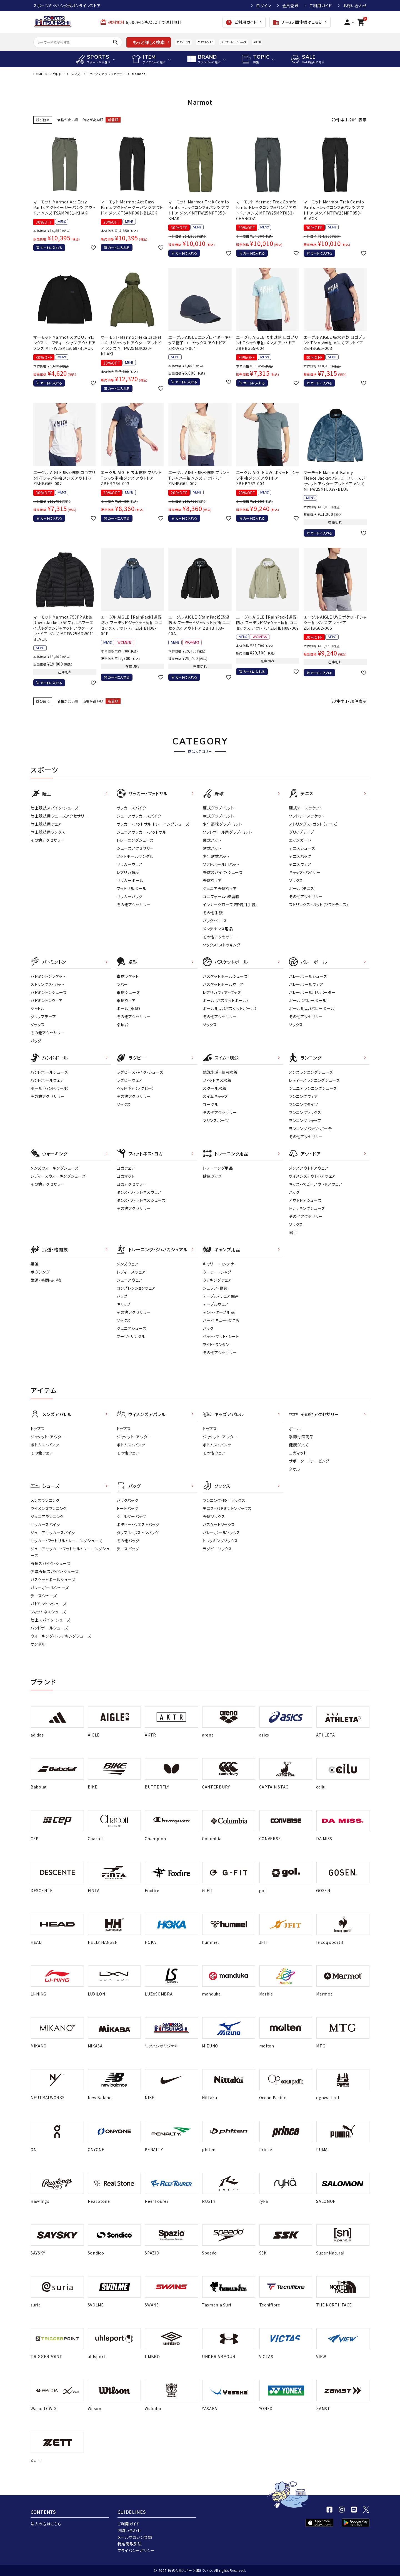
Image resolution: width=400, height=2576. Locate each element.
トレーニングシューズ (135, 840)
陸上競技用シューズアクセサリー (59, 816)
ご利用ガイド (321, 6)
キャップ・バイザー (304, 872)
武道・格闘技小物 (46, 1280)
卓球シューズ (128, 992)
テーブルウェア (216, 1304)
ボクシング (40, 1272)
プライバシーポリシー (136, 2550)
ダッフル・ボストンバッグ (138, 1532)
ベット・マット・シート (221, 1336)
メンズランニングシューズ (311, 1072)
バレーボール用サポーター (312, 992)
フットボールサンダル (135, 856)
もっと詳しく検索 (149, 42)
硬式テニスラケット (305, 808)
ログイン (263, 6)
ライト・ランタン (216, 1344)
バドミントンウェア (46, 1000)
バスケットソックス (219, 1524)
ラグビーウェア (130, 1080)
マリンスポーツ (216, 1120)
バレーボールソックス (221, 1532)
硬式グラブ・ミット (218, 808)
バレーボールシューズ (308, 976)
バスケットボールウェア (223, 984)
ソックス (296, 880)
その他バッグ (128, 1540)
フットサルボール (131, 888)
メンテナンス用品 (218, 928)
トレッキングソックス (220, 1540)
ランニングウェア (303, 1096)
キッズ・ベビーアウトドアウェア (315, 1184)
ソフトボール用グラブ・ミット (227, 832)
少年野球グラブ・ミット (222, 824)
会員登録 (290, 6)
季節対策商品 (301, 1436)
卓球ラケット (128, 976)
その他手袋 (213, 912)
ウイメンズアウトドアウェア (312, 1176)
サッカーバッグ (129, 896)
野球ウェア (212, 880)
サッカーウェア (129, 864)
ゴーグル (210, 1104)
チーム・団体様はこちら (297, 22)
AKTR (257, 42)
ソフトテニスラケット (306, 816)
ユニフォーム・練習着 (221, 896)
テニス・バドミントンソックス (227, 1508)
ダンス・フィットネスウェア (139, 1192)
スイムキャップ (215, 1096)
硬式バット (212, 840)
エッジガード (300, 840)
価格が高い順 (92, 119)
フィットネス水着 (217, 1080)
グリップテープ (301, 832)
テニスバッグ (300, 856)
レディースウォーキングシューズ (58, 1176)
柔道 (35, 1264)
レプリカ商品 (128, 872)
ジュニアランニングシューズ (313, 1088)
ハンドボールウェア (47, 1080)
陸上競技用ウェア (46, 824)
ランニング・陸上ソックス (224, 1500)
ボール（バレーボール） (309, 1000)
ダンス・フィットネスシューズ (141, 1200)
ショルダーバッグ (131, 1516)
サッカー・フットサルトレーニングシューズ (66, 1540)
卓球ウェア (126, 1000)
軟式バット (212, 848)
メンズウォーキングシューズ (55, 1168)
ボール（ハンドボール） (50, 1088)
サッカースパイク (131, 808)
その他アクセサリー (47, 840)
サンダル (38, 1644)
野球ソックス (214, 1516)
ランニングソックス (305, 1112)
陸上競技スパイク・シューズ (55, 808)
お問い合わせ (355, 6)
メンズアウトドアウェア (309, 1168)
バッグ (36, 1040)
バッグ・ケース (215, 920)
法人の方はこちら (46, 2524)
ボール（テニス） (303, 888)
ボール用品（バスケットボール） (230, 1008)
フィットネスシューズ (48, 1612)
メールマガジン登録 (135, 2537)
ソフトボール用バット (221, 864)
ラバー (122, 984)
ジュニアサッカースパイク (139, 816)
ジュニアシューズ (131, 1328)
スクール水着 (214, 1088)
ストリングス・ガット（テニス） (314, 824)
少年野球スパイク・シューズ (55, 1571)
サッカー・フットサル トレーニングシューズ (153, 824)
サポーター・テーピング (309, 1461)
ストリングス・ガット (47, 984)
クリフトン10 (205, 42)
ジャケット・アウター (48, 1436)
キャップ (124, 1304)
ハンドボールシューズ (49, 1072)
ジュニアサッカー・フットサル (141, 832)
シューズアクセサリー (135, 848)
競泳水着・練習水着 (220, 1072)
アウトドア (57, 73)
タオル (294, 1469)
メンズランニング (45, 1500)
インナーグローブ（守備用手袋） (230, 904)
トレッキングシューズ (307, 1208)
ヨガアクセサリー (132, 1184)
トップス (38, 1428)
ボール (295, 1428)
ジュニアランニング (47, 1516)
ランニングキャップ (305, 1120)
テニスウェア (300, 864)
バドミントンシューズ (233, 42)
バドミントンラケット (48, 976)
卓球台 (123, 1024)
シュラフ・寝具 (215, 1288)
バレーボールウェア (306, 984)
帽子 (293, 1232)
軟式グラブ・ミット (218, 816)
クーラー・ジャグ (217, 1272)
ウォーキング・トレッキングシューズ (61, 1636)
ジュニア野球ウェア (220, 888)
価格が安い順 (67, 119)
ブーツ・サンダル (131, 1336)
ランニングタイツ (303, 1104)
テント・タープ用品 (219, 1312)
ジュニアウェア (129, 1280)
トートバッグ (127, 1508)
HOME (38, 73)
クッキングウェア (217, 1280)
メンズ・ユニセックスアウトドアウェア (98, 73)
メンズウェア (127, 1264)
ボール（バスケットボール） (226, 1000)
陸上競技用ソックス (48, 832)
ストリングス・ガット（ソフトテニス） (319, 904)
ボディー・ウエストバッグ (138, 1524)
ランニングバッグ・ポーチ (310, 1128)
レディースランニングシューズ (314, 1080)
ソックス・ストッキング (222, 945)
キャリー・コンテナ (218, 1264)
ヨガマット (126, 1176)
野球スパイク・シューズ (223, 872)
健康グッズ (212, 1176)
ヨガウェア (126, 1168)
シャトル (38, 1008)
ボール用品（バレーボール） (313, 1008)
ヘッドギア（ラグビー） (135, 1088)
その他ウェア (42, 1453)
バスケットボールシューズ (225, 976)
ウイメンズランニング (49, 1508)
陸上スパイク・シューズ (51, 1620)
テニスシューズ (302, 848)
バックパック (127, 1500)
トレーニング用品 (218, 1168)
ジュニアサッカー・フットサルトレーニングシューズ (70, 1552)
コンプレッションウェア (136, 1288)
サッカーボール (130, 880)
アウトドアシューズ (305, 1200)
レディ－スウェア (131, 1272)
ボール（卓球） (129, 1008)
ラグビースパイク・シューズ (140, 1072)
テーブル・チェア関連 (221, 1296)
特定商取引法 (130, 2544)
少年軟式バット (216, 856)
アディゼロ (183, 42)
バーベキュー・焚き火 (221, 1320)
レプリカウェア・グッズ (222, 992)
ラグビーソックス (217, 1548)
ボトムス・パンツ (45, 1445)
